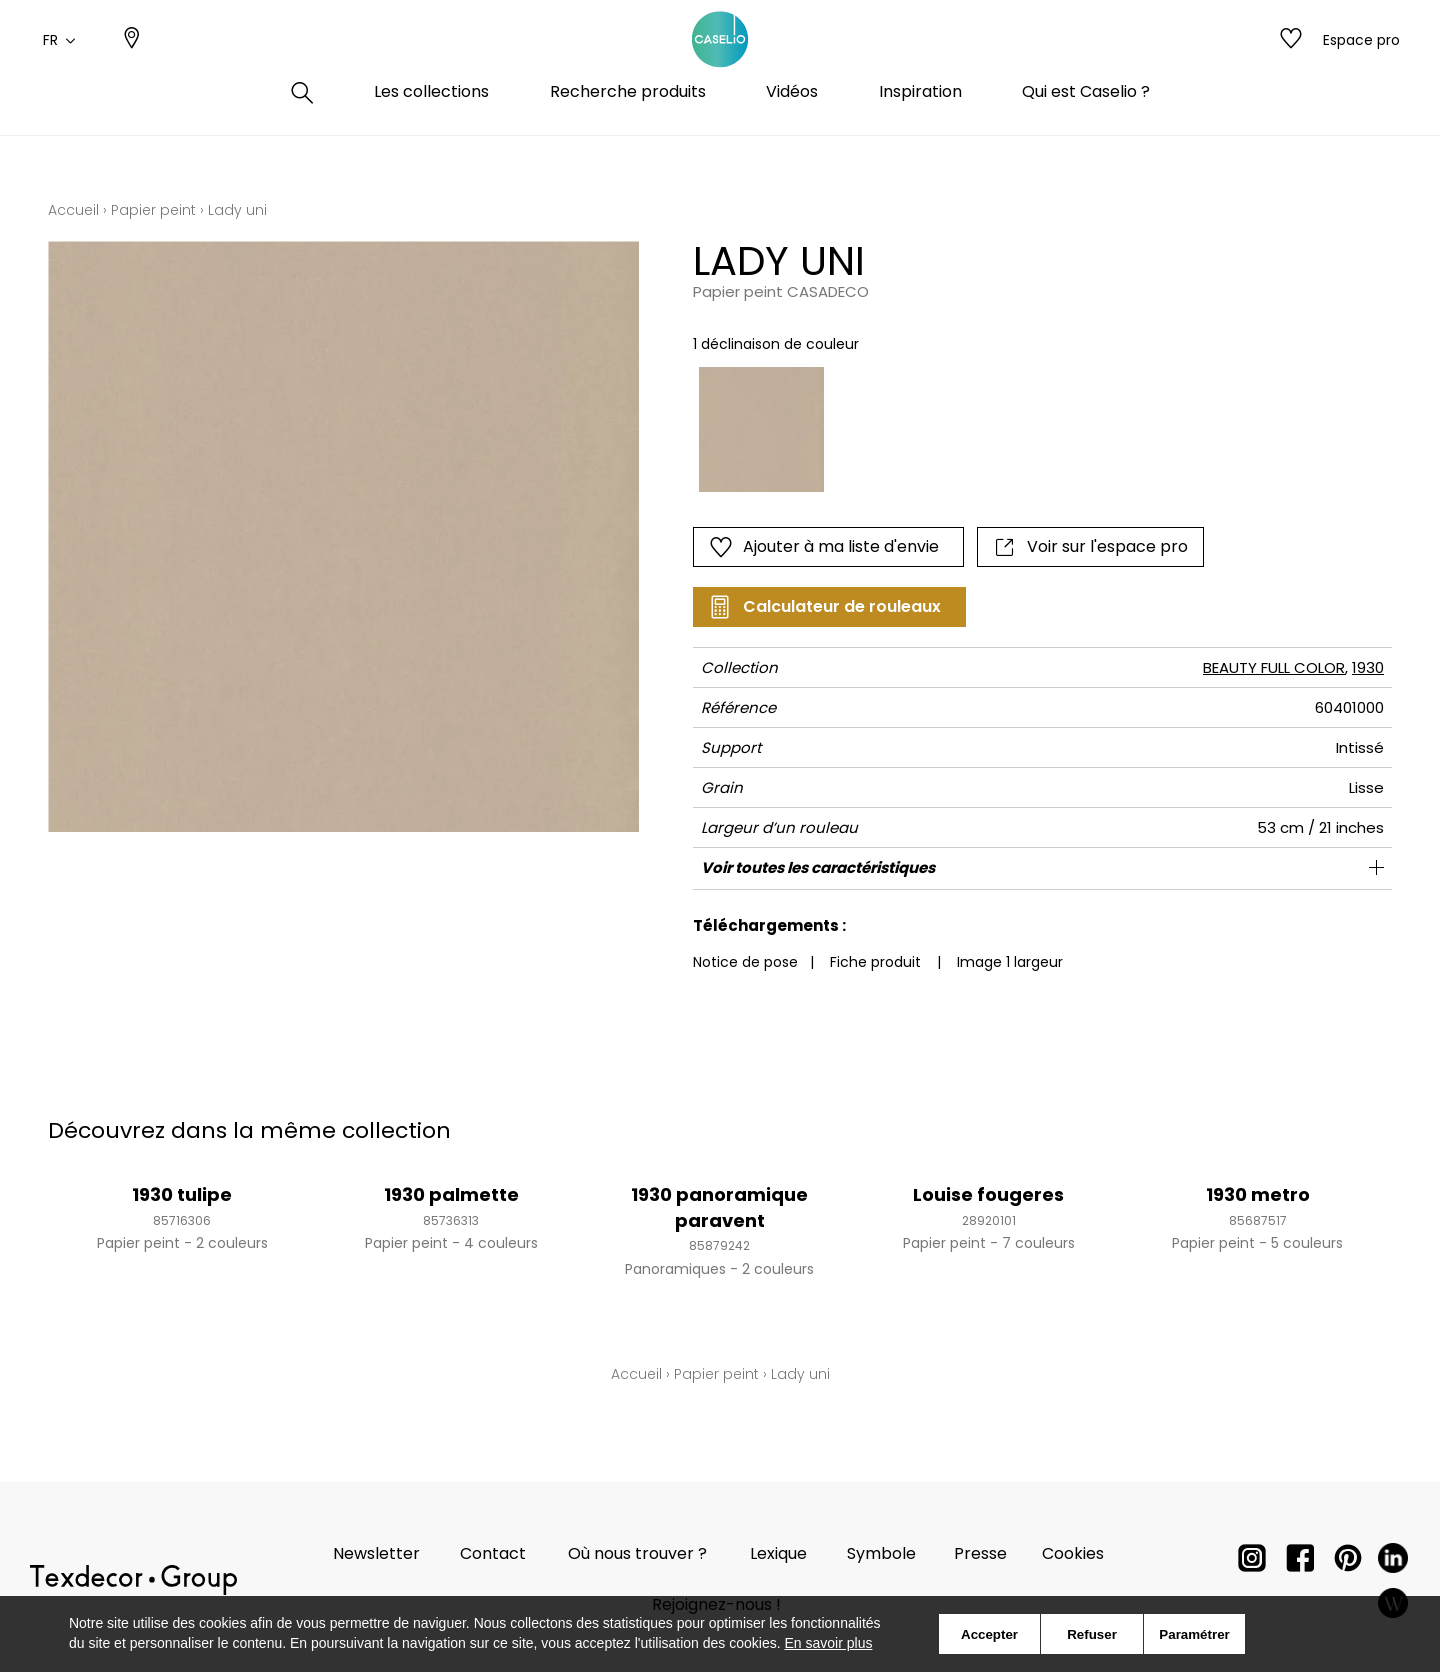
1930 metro (1258, 1194)
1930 (1368, 667)
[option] (761, 429)
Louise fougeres (988, 1194)
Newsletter (376, 1553)
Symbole (881, 1553)
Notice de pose (745, 962)
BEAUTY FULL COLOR (1274, 667)
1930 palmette (451, 1194)
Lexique (778, 1553)
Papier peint (153, 210)
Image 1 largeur (1010, 962)
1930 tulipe (182, 1194)
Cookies (1073, 1553)
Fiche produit (875, 962)
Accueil (73, 210)
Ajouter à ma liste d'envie (824, 547)
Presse (980, 1553)
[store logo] (720, 63)
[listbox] (973, 429)
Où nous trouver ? (637, 1553)
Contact (493, 1553)
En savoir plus (829, 1643)
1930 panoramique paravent (719, 1207)
